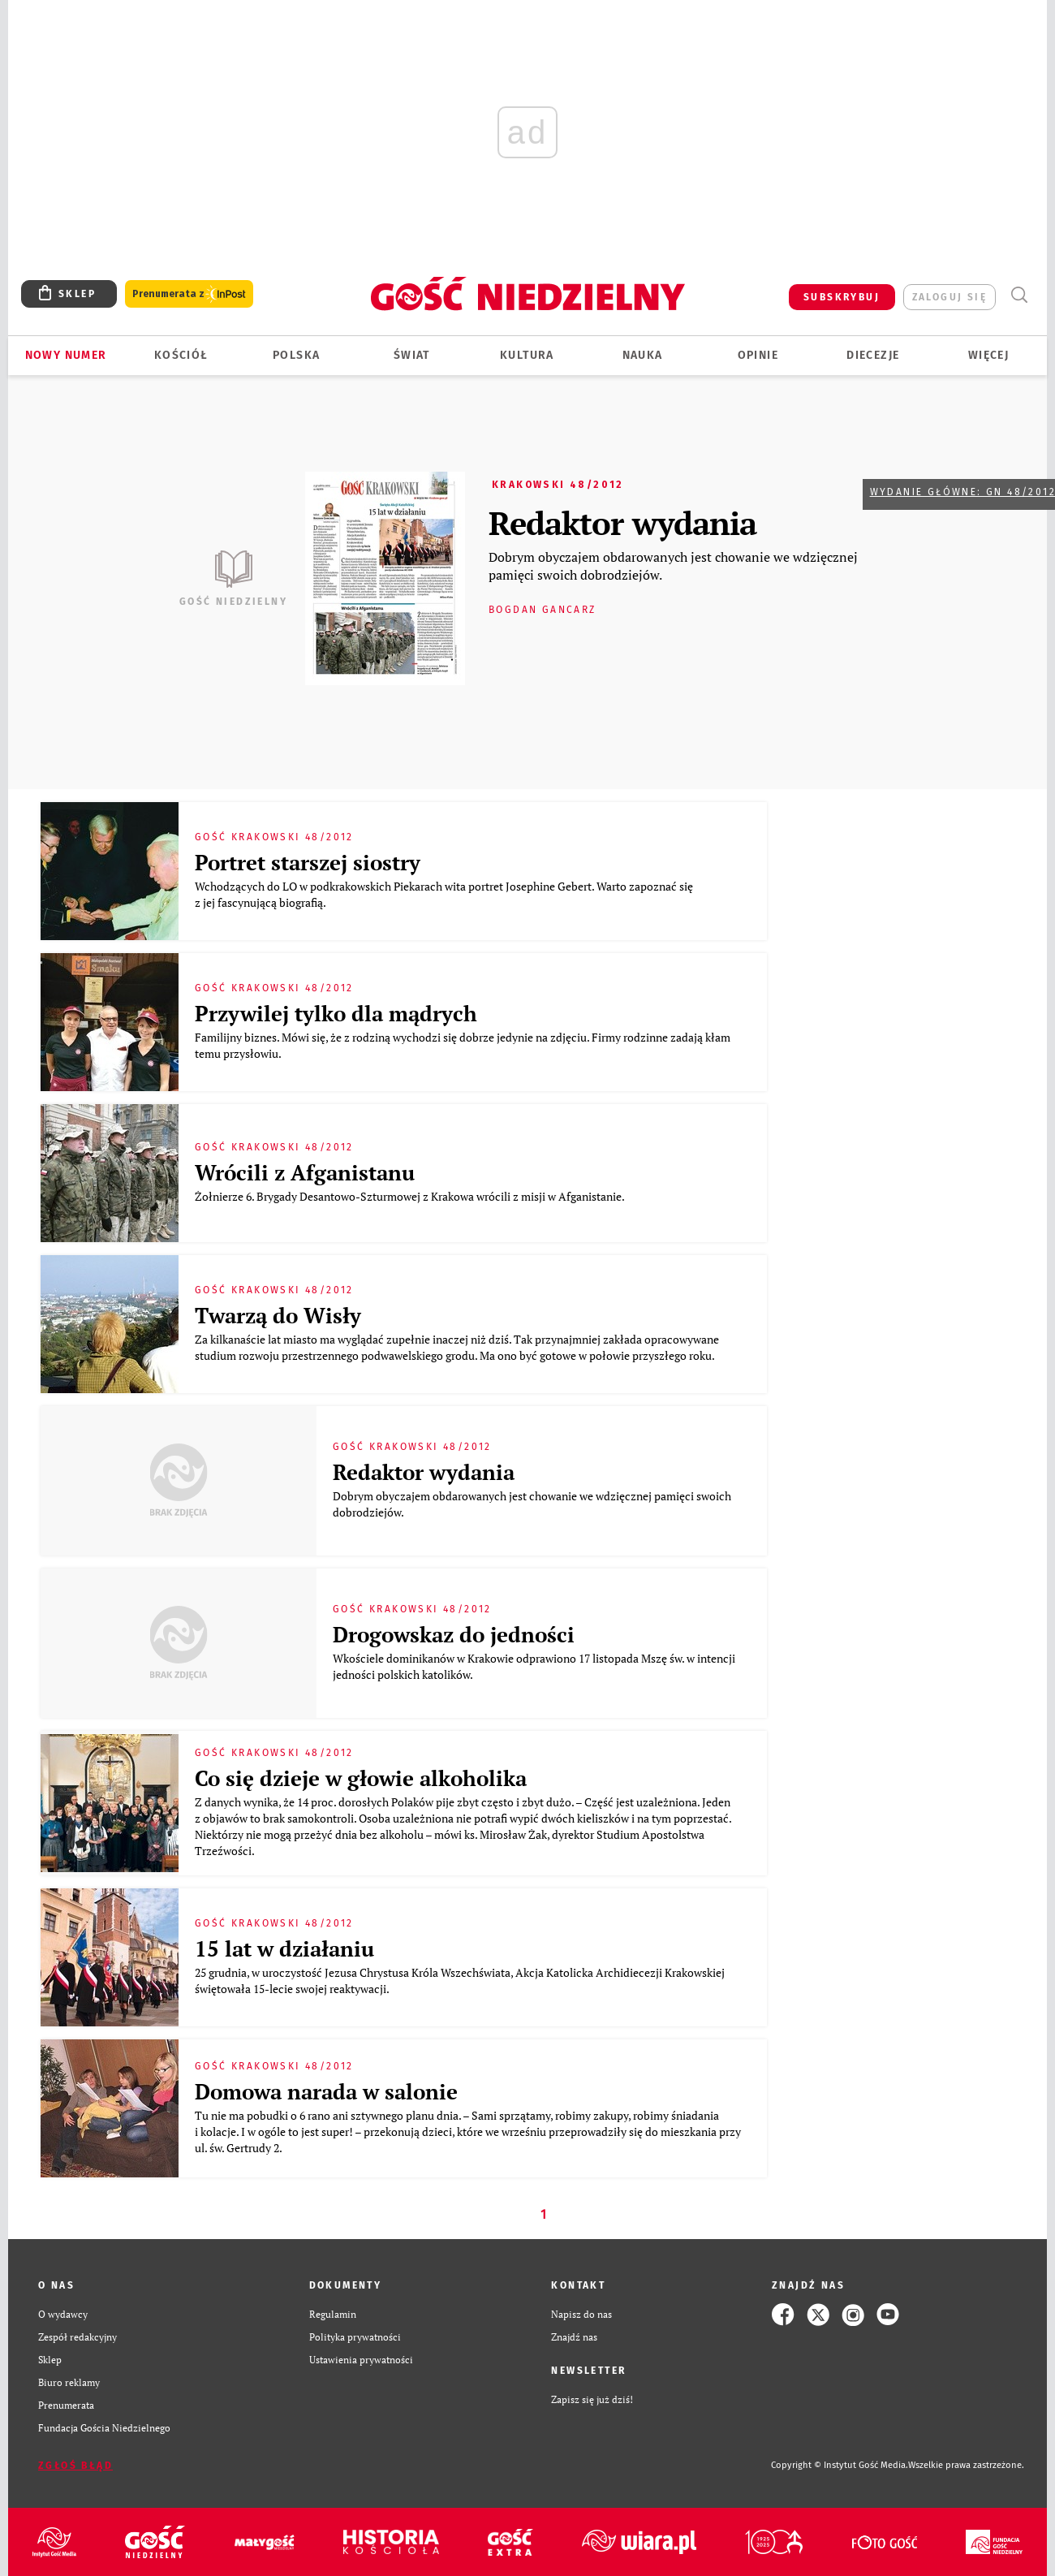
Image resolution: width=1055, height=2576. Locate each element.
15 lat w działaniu (284, 1948)
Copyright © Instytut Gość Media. (839, 2465)
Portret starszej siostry (307, 862)
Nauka (642, 355)
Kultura (527, 355)
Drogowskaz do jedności (454, 1634)
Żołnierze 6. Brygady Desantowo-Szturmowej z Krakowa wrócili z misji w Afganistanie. (412, 1196)
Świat (412, 355)
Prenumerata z (189, 294)
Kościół (181, 355)
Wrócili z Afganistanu (305, 1172)
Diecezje (872, 355)
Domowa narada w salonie (326, 2091)
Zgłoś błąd (75, 2465)
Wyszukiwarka (1019, 295)
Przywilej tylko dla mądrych (336, 1013)
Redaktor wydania (622, 522)
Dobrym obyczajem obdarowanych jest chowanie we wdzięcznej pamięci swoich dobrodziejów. (673, 566)
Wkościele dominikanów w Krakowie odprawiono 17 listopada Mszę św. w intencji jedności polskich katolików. (534, 1666)
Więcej (988, 355)
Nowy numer (66, 355)
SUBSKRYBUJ (841, 297)
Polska (296, 355)
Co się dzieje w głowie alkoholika (361, 1778)
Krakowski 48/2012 (558, 484)
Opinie (758, 355)
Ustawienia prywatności (361, 2360)
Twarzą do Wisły (278, 1315)
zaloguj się (949, 297)
